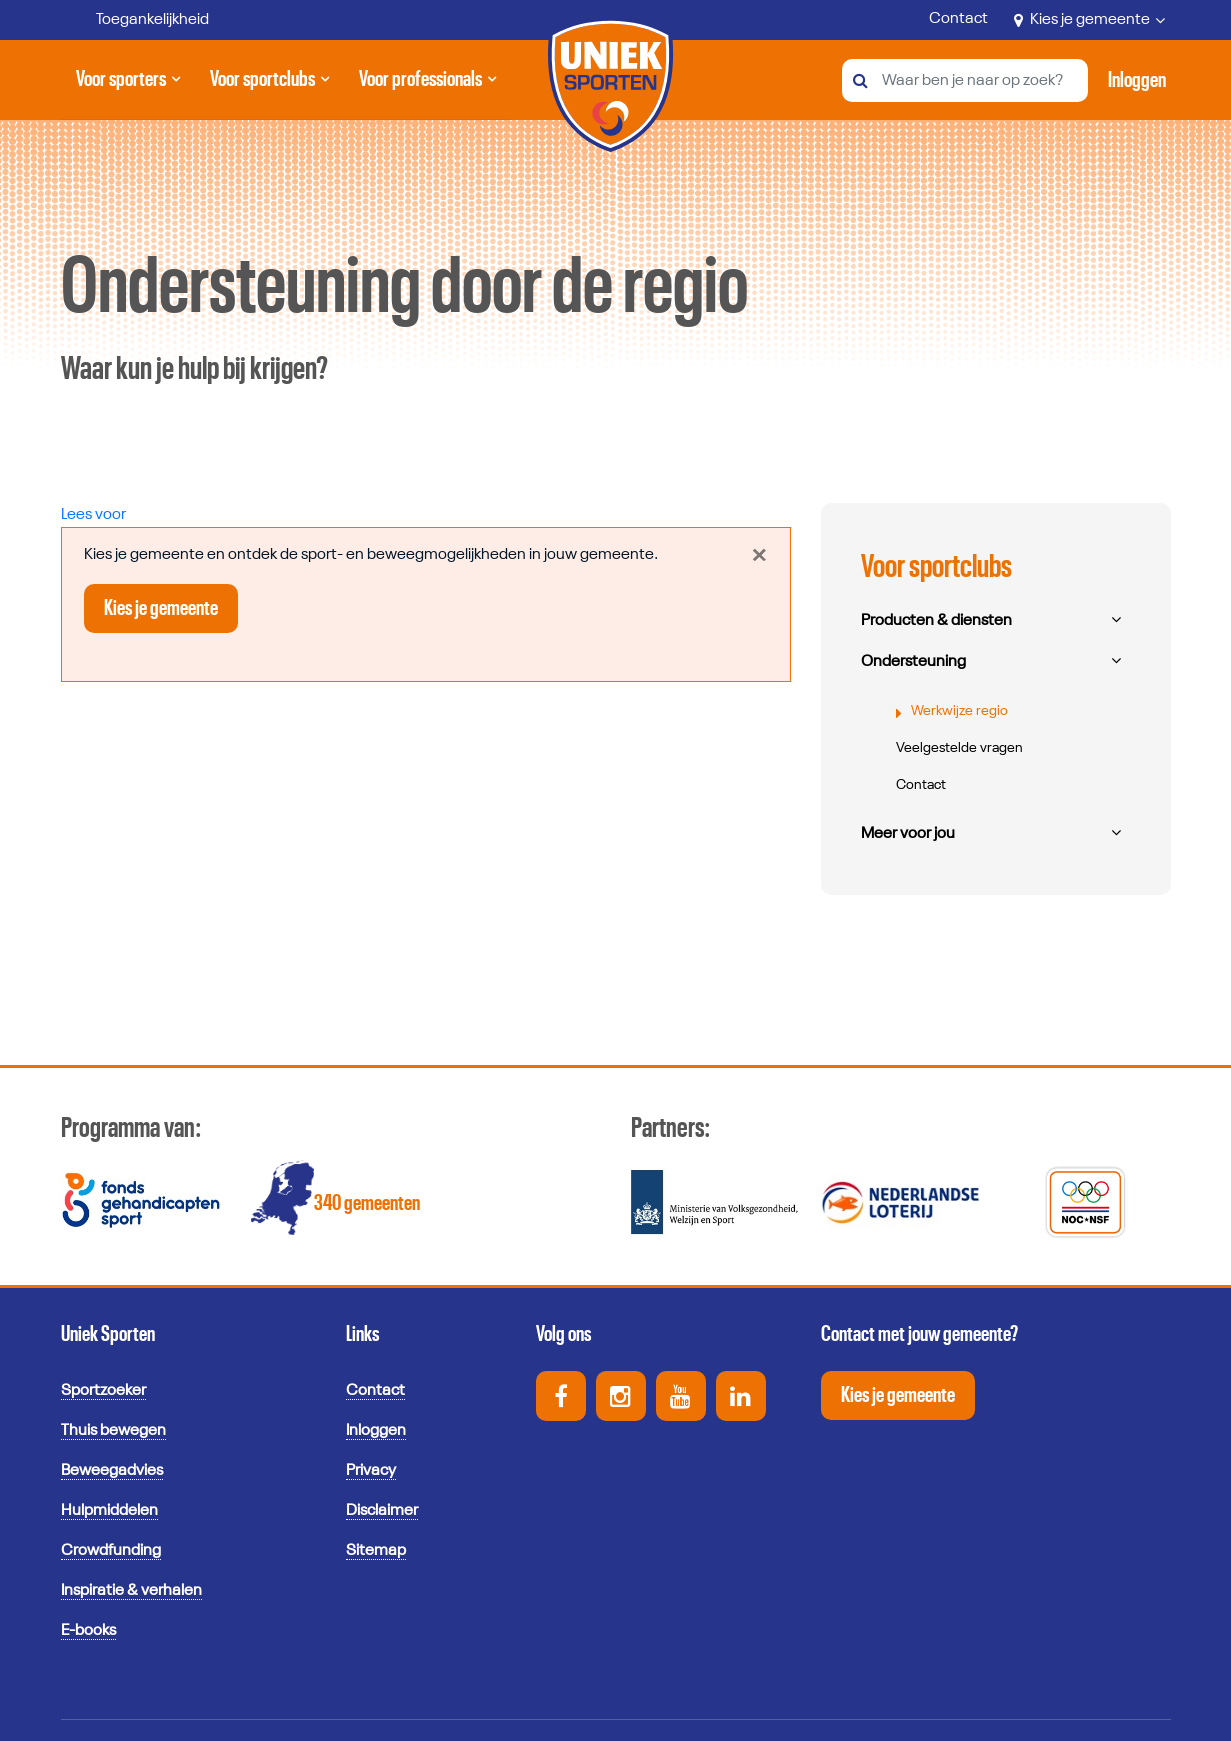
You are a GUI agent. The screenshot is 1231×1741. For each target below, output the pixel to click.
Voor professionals (420, 87)
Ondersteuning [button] (913, 662)
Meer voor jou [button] (908, 834)
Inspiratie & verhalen (131, 1591)
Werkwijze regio (959, 711)
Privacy (371, 1471)
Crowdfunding (111, 1551)
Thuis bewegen (113, 1431)
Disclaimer (382, 1511)
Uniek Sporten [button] (108, 1334)
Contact (958, 19)
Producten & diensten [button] (936, 621)
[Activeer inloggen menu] (1137, 80)
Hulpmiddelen (109, 1511)
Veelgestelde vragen (959, 748)
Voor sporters (124, 87)
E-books (88, 1631)
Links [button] (362, 1334)
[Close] (759, 555)
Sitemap (376, 1551)
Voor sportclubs (262, 87)
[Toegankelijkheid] (138, 20)
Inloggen (376, 1431)
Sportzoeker (103, 1391)
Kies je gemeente (1089, 20)
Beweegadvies (112, 1471)
